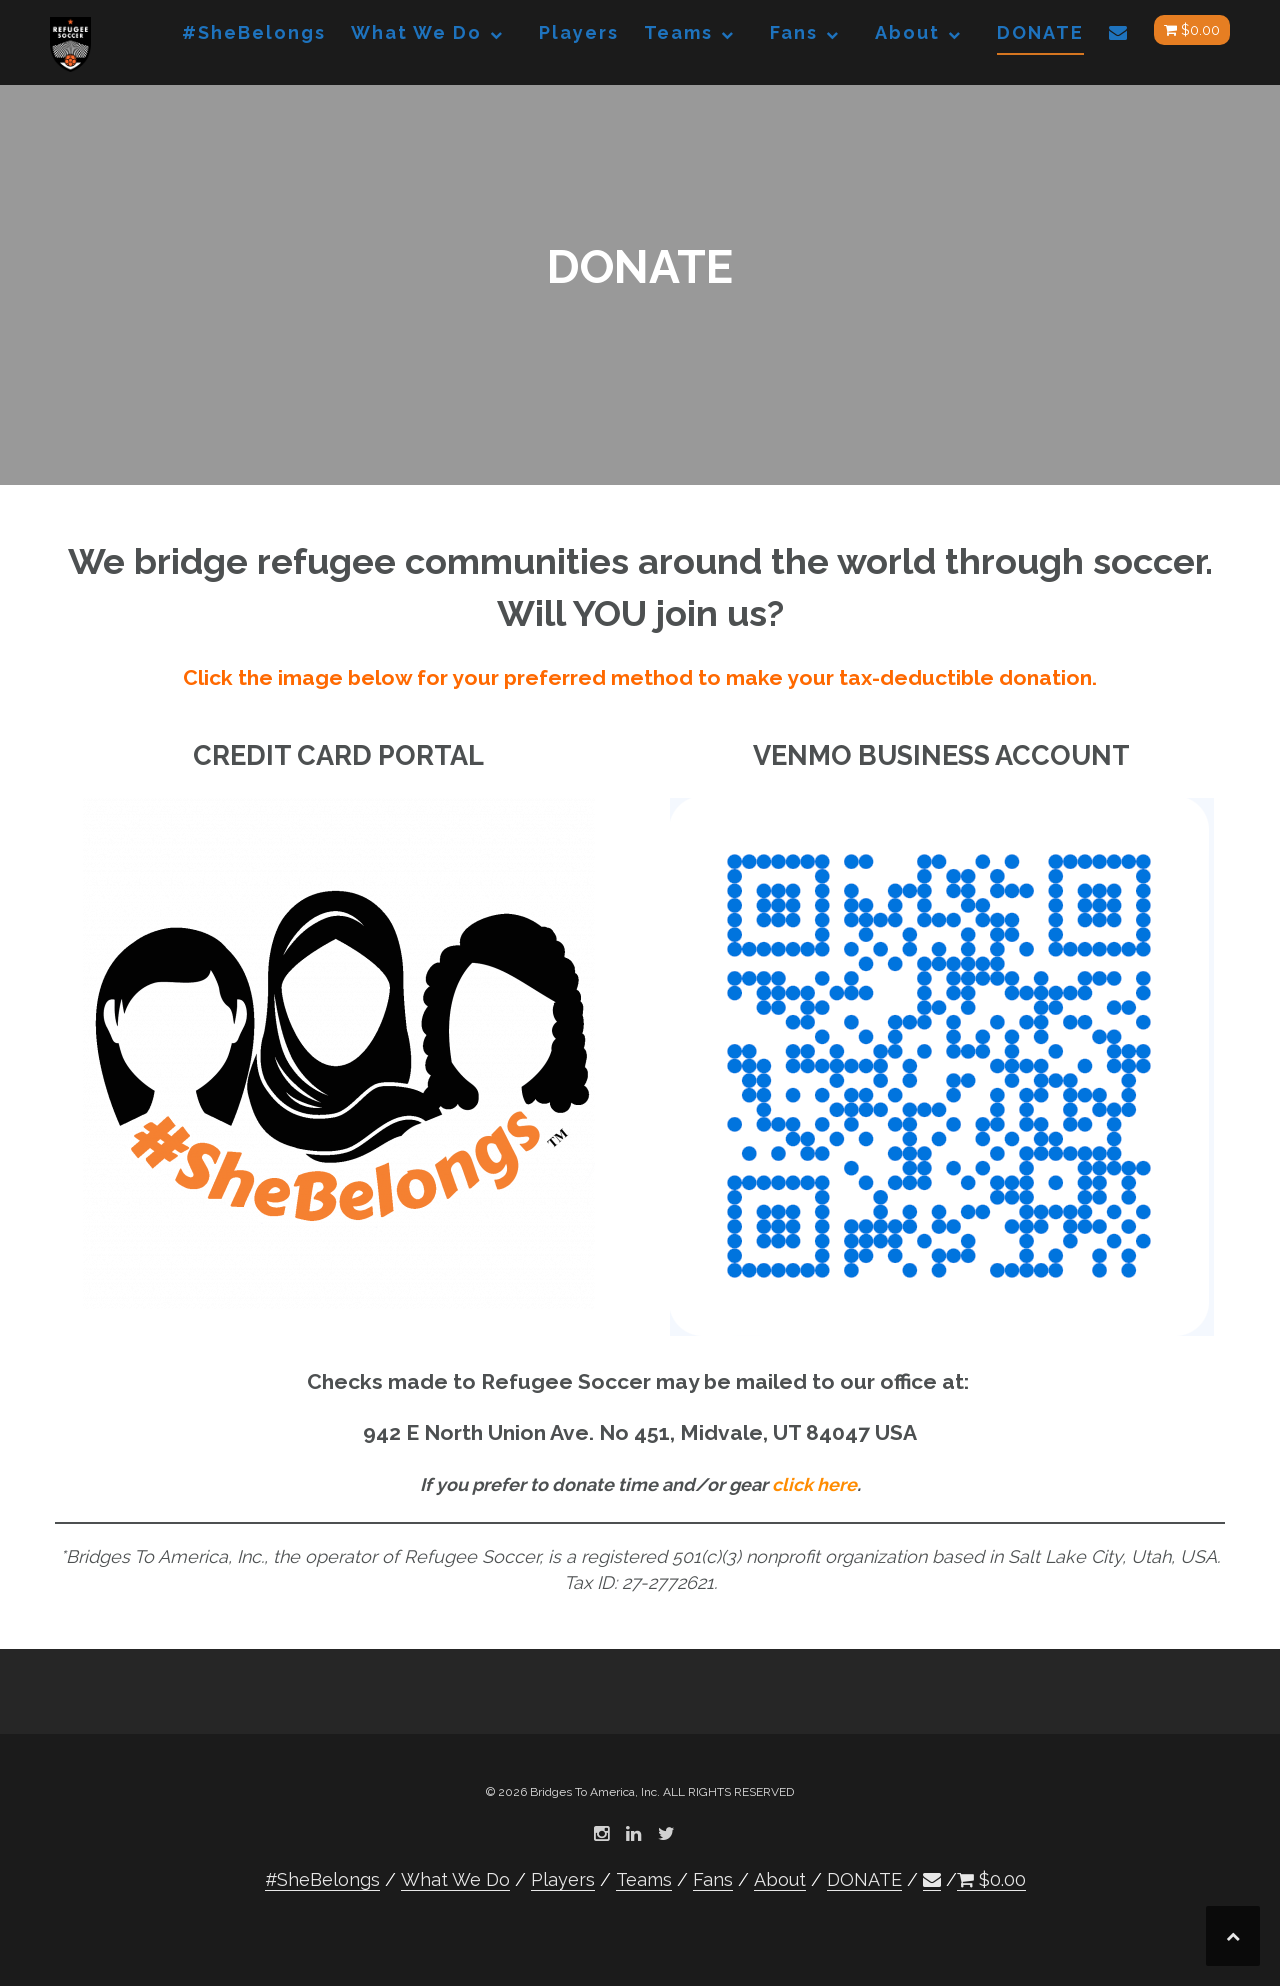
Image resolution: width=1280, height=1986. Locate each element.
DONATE (1040, 32)
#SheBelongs (254, 32)
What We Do (416, 32)
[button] (1119, 36)
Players (579, 32)
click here (814, 1484)
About (907, 32)
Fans (794, 32)
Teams (678, 32)
